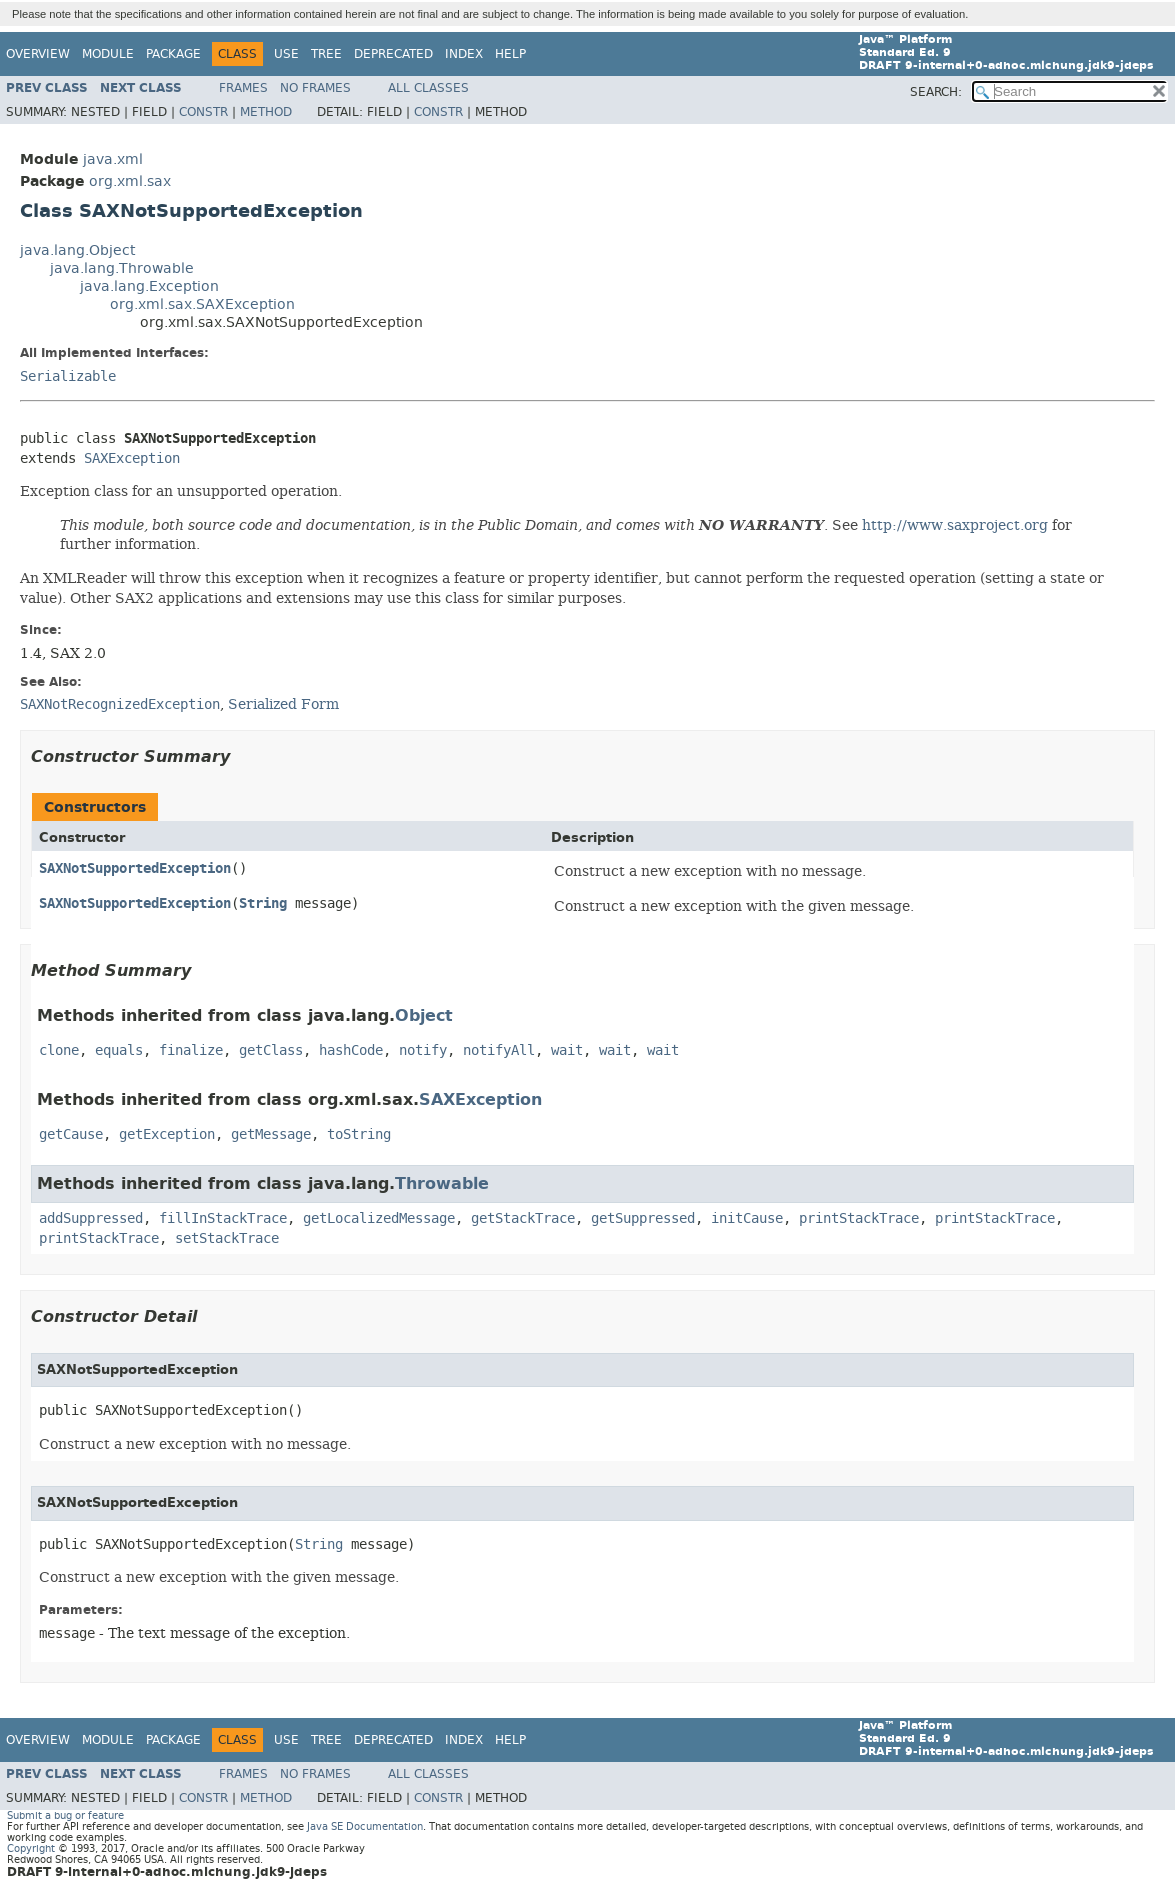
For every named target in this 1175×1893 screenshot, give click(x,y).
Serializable (68, 376)
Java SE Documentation (365, 1826)
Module (108, 54)
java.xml (113, 159)
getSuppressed (643, 1218)
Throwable (442, 1183)
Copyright (31, 1848)
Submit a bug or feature (65, 1815)
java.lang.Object (77, 250)
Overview (38, 54)
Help (510, 54)
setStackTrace (227, 1238)
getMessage (271, 1134)
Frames (243, 88)
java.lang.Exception (149, 286)
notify (423, 1050)
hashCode (351, 1050)
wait (567, 1050)
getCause (71, 1134)
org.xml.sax (130, 181)
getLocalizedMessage (379, 1218)
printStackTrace (859, 1218)
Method (266, 112)
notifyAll (499, 1050)
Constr (203, 112)
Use (286, 54)
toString (359, 1134)
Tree (326, 54)
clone (59, 1050)
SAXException (132, 458)
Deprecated (393, 54)
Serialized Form (283, 704)
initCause (747, 1218)
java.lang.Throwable (122, 268)
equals (119, 1050)
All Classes (428, 88)
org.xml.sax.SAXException (202, 304)
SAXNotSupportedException (135, 868)
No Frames (315, 88)
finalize (191, 1050)
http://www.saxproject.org (955, 525)
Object (424, 1015)
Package (173, 54)
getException (167, 1134)
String (263, 903)
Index (464, 54)
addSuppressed (91, 1218)
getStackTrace (523, 1218)
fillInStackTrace (223, 1218)
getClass (271, 1050)
